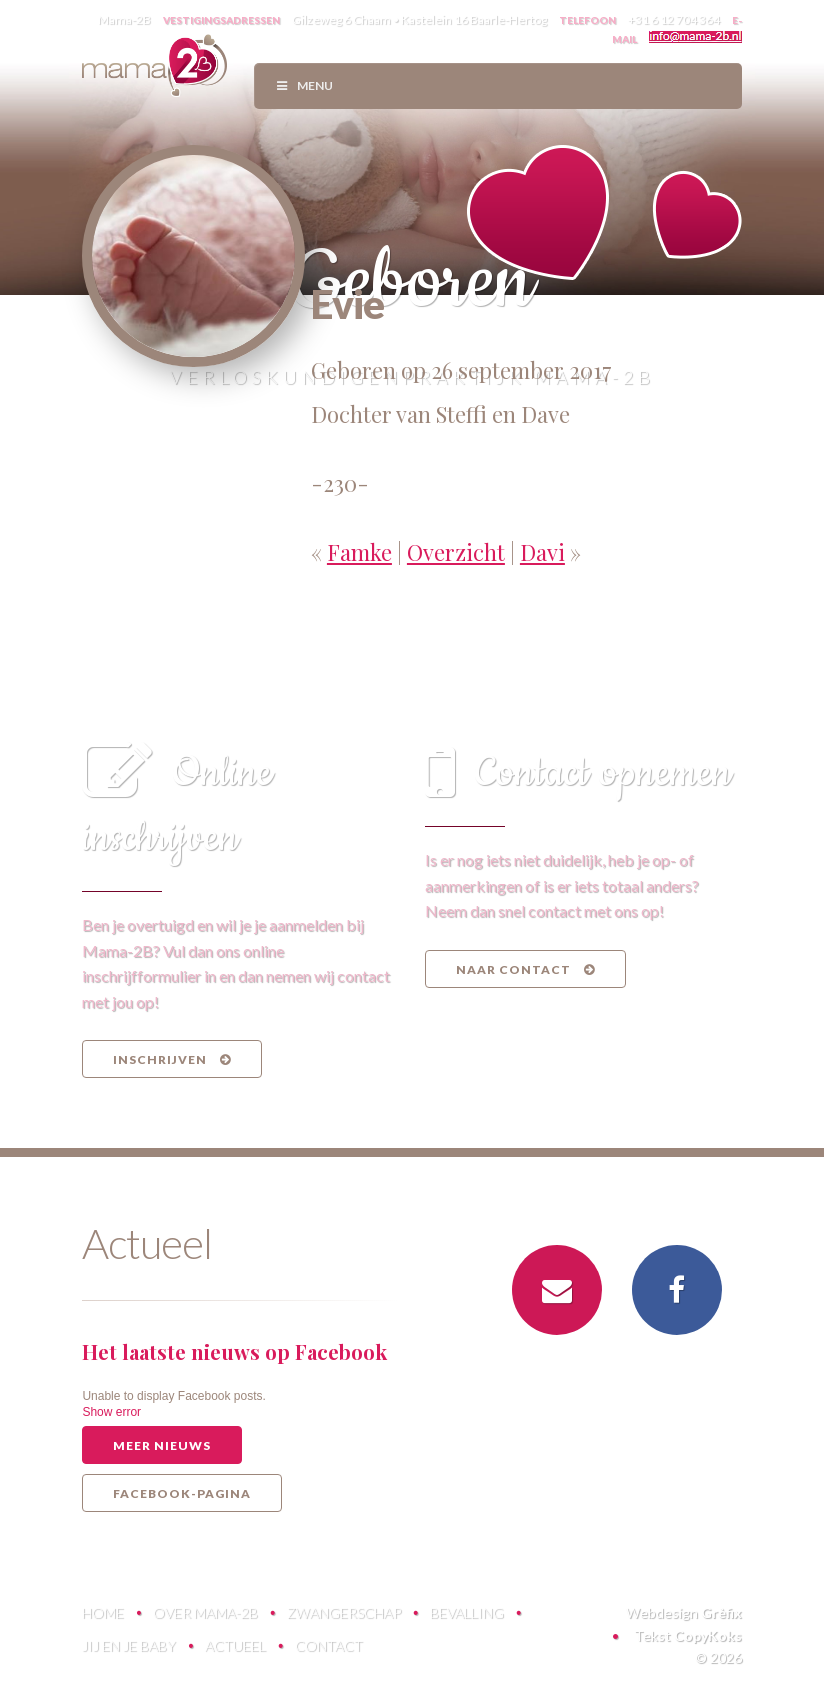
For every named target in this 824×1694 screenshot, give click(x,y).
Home (103, 1612)
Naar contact (525, 969)
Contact (329, 1645)
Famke (359, 552)
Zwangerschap (344, 1612)
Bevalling (467, 1612)
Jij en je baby (129, 1645)
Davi (542, 552)
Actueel (235, 1645)
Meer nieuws (162, 1445)
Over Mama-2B (205, 1612)
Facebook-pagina (182, 1493)
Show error (111, 1412)
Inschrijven (172, 1059)
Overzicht (456, 552)
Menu (303, 85)
